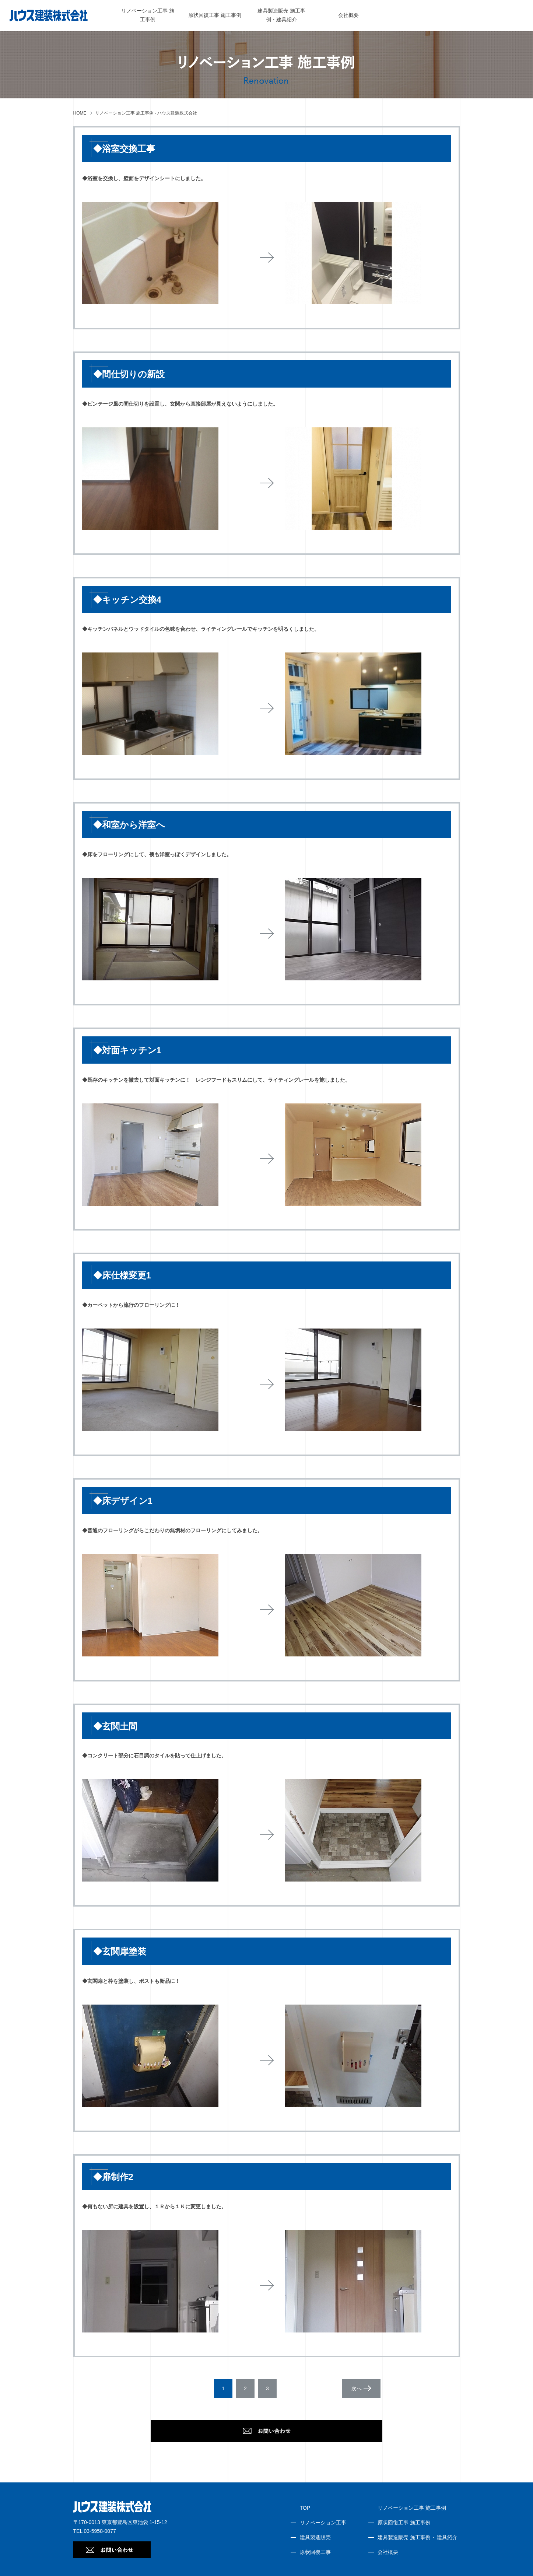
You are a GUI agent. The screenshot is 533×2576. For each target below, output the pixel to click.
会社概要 (348, 15)
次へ (356, 2388)
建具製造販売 (315, 2537)
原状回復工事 (315, 2552)
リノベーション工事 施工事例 (412, 2508)
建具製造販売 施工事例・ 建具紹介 (418, 2537)
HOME (80, 113)
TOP (305, 2508)
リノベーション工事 (323, 2523)
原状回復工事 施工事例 (214, 15)
